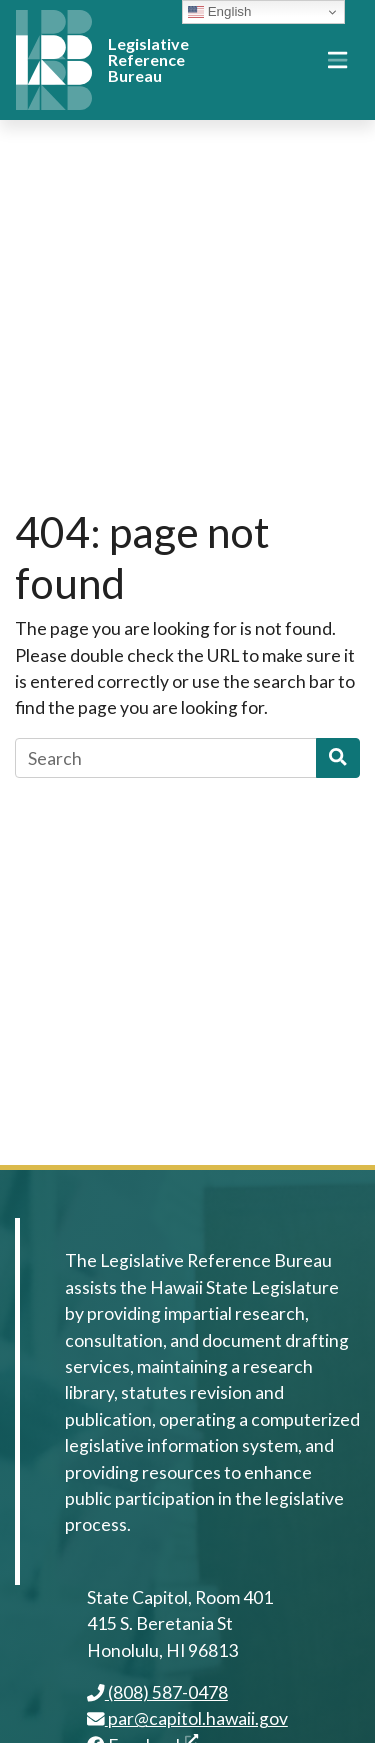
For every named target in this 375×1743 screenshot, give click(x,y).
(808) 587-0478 (157, 1692)
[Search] (166, 758)
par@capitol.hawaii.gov (187, 1718)
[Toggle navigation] (337, 60)
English (219, 12)
